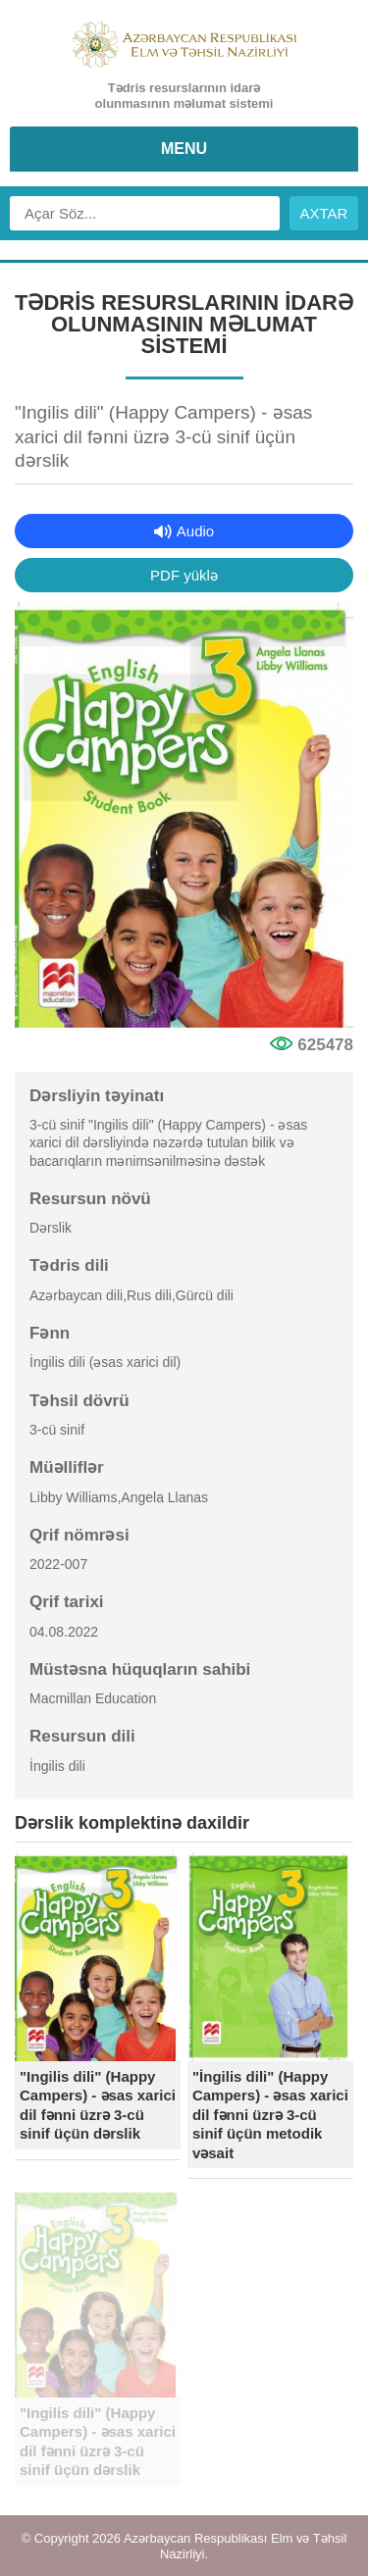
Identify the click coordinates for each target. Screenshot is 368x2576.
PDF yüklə (184, 575)
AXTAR (324, 213)
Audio (195, 531)
